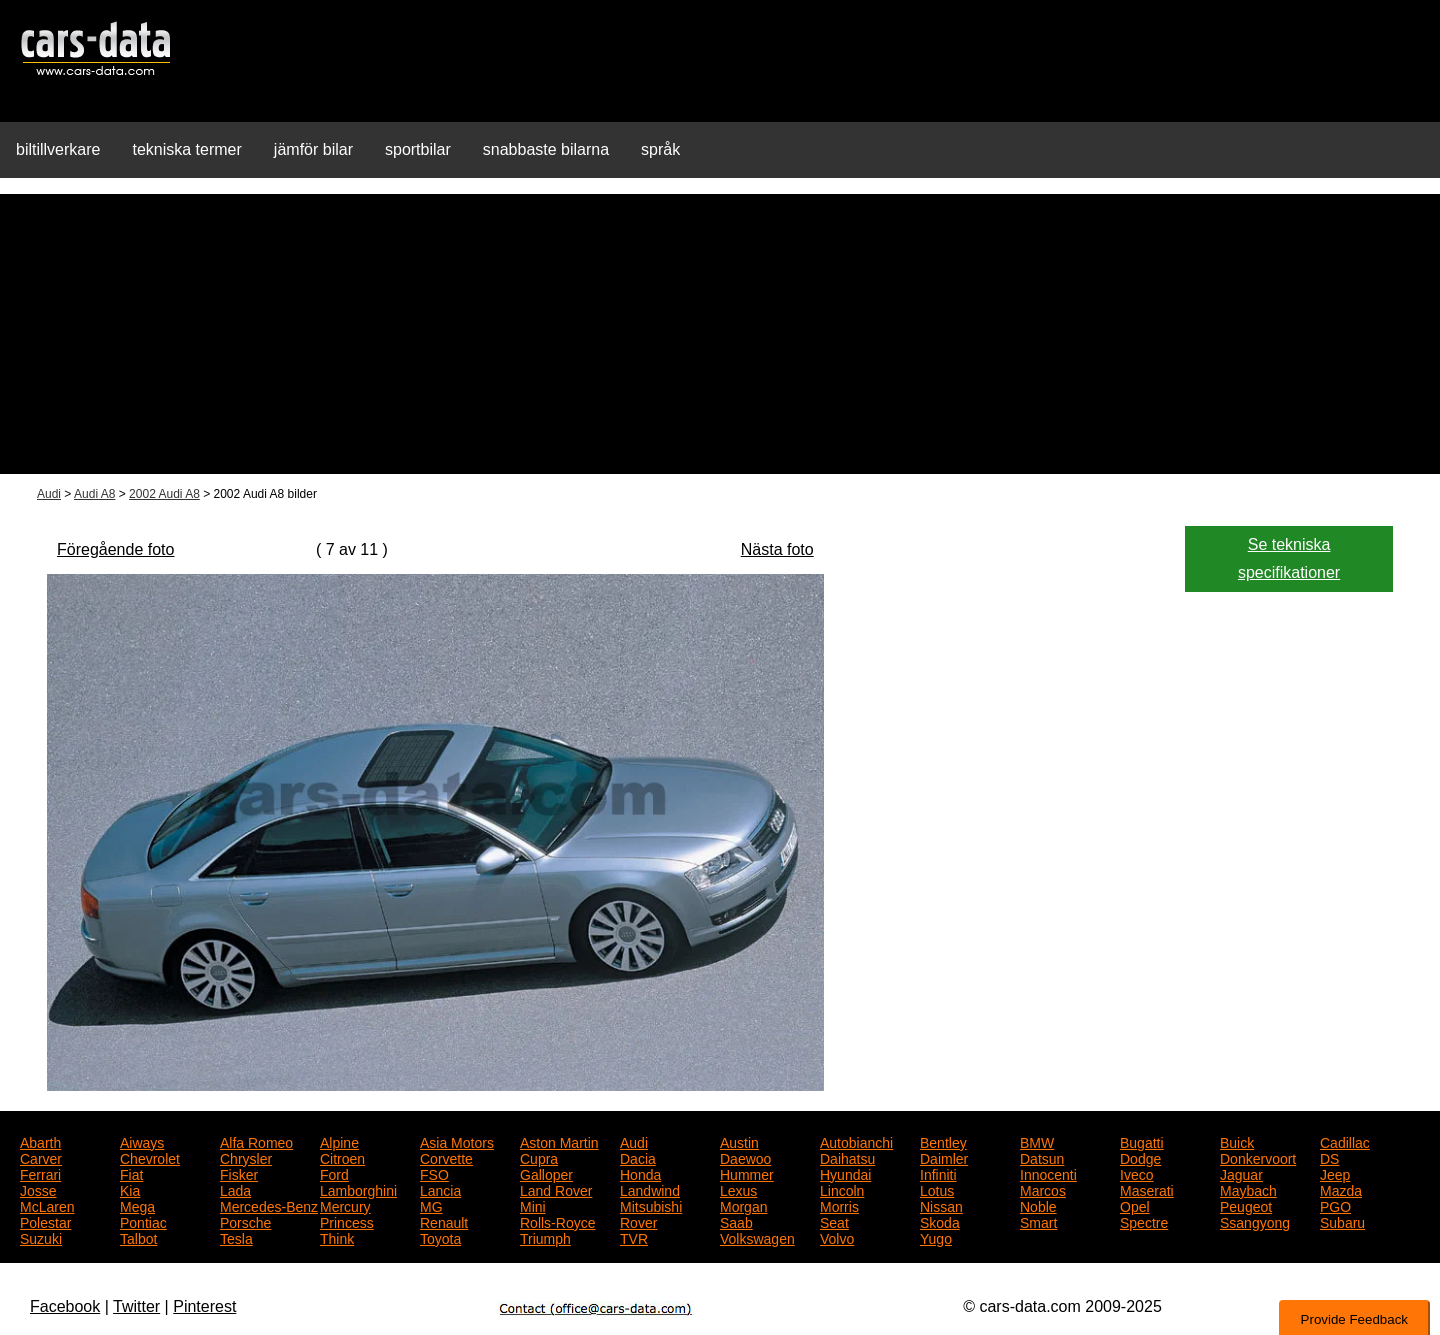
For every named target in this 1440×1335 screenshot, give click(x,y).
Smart (1038, 1221)
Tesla (236, 1237)
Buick (1237, 1141)
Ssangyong (1255, 1221)
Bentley (943, 1141)
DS (1329, 1157)
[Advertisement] (720, 334)
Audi (49, 494)
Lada (235, 1189)
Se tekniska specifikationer (1289, 558)
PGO (1335, 1205)
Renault (444, 1221)
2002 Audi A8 (164, 494)
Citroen (342, 1157)
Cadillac (1345, 1141)
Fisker (239, 1173)
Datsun (1042, 1157)
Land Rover (556, 1189)
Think (337, 1237)
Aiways (142, 1141)
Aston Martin (559, 1141)
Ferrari (40, 1173)
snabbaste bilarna (546, 149)
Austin (739, 1141)
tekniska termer (186, 149)
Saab (736, 1221)
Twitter (136, 1306)
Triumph (545, 1237)
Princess (347, 1221)
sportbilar (418, 149)
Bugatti (1142, 1141)
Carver (41, 1157)
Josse (38, 1189)
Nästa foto (777, 549)
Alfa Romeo (256, 1141)
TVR (634, 1237)
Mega (137, 1205)
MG (431, 1205)
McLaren (47, 1205)
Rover (638, 1221)
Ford (334, 1173)
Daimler (944, 1157)
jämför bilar (313, 149)
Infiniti (938, 1173)
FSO (434, 1173)
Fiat (131, 1173)
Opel (1135, 1205)
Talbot (138, 1237)
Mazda (1341, 1189)
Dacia (638, 1157)
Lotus (937, 1189)
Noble (1038, 1205)
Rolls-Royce (557, 1221)
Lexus (738, 1189)
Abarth (40, 1141)
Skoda (940, 1221)
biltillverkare (58, 149)
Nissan (941, 1205)
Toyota (440, 1237)
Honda (640, 1173)
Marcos (1043, 1189)
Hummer (747, 1173)
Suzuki (41, 1237)
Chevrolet (150, 1157)
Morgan (743, 1205)
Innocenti (1048, 1173)
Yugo (936, 1237)
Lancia (440, 1189)
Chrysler (246, 1157)
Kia (130, 1189)
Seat (834, 1221)
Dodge (1140, 1157)
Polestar (45, 1221)
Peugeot (1246, 1205)
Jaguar (1241, 1173)
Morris (839, 1205)
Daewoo (745, 1157)
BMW (1037, 1141)
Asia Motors (457, 1141)
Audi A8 (94, 494)
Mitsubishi (651, 1205)
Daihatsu (847, 1157)
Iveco (1136, 1173)
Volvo (837, 1237)
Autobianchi (856, 1141)
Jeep (1335, 1173)
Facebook (65, 1306)
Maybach (1248, 1189)
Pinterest (204, 1306)
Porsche (245, 1221)
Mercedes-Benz (269, 1205)
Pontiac (143, 1221)
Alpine (339, 1141)
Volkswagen (757, 1237)
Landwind (650, 1189)
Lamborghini (358, 1189)
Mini (533, 1205)
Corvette (446, 1157)
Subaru (1342, 1221)
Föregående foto (115, 549)
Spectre (1144, 1221)
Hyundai (845, 1173)
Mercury (345, 1205)
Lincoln (842, 1189)
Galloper (546, 1173)
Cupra (539, 1157)
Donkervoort (1258, 1157)
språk (660, 149)
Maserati (1147, 1189)
